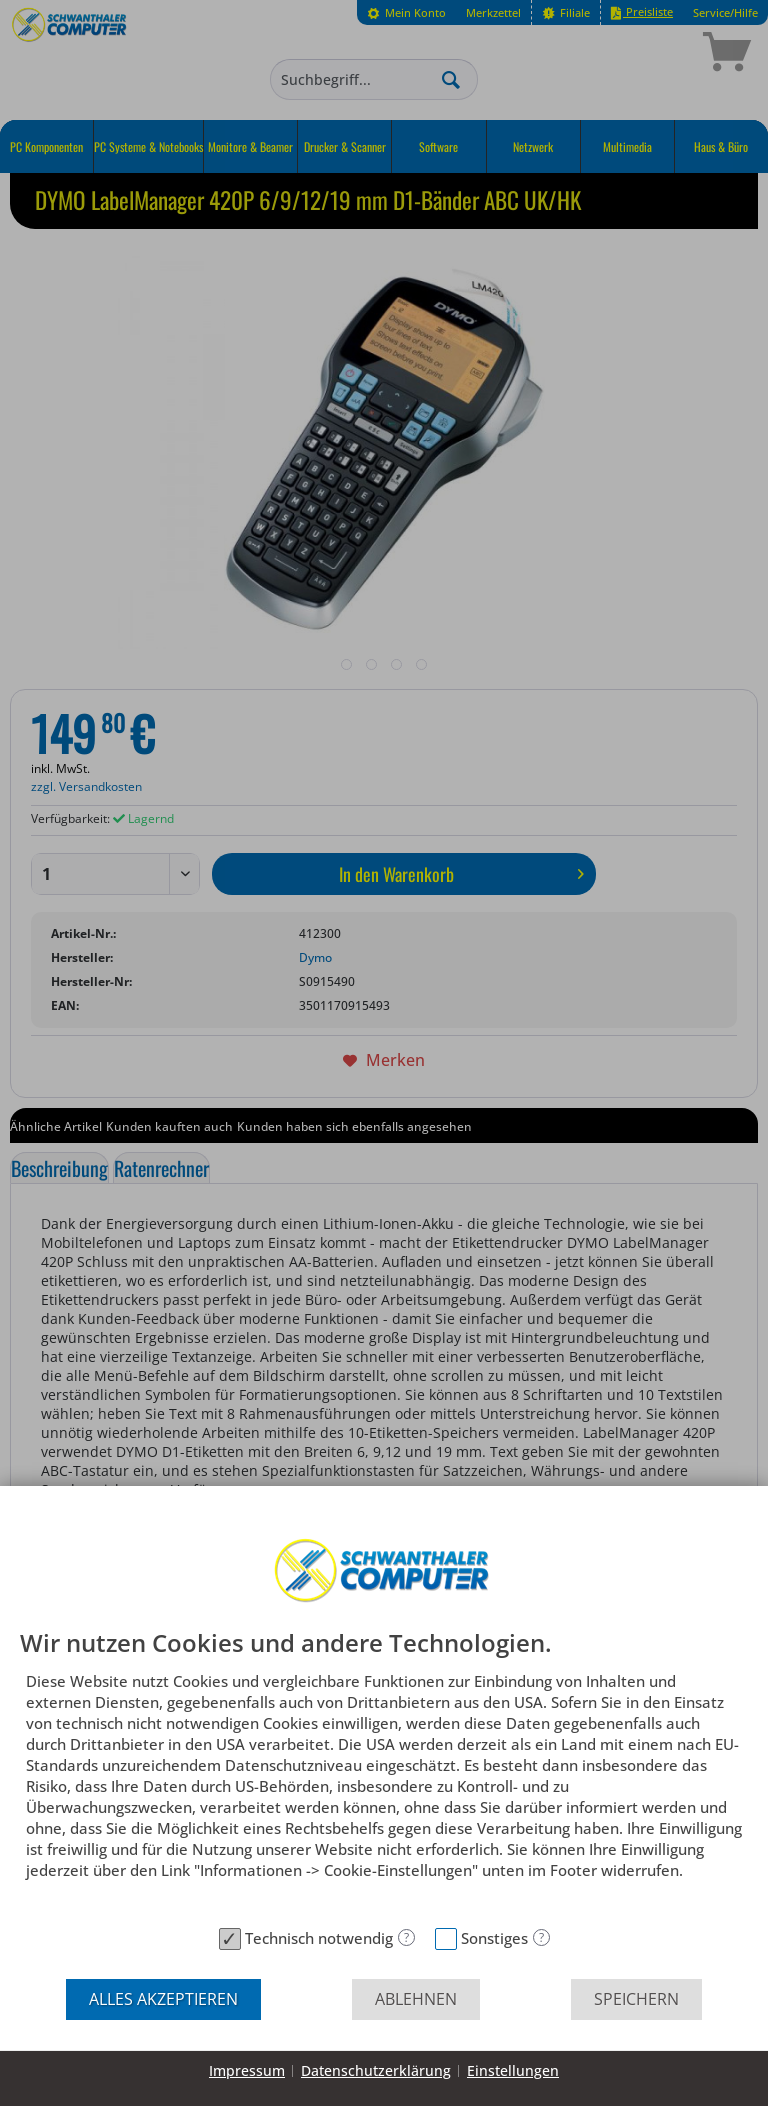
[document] (384, 1774)
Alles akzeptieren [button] (163, 1999)
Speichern (636, 1999)
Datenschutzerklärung (376, 2070)
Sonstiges (494, 1938)
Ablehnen (416, 1999)
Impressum (247, 2070)
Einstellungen (513, 2070)
